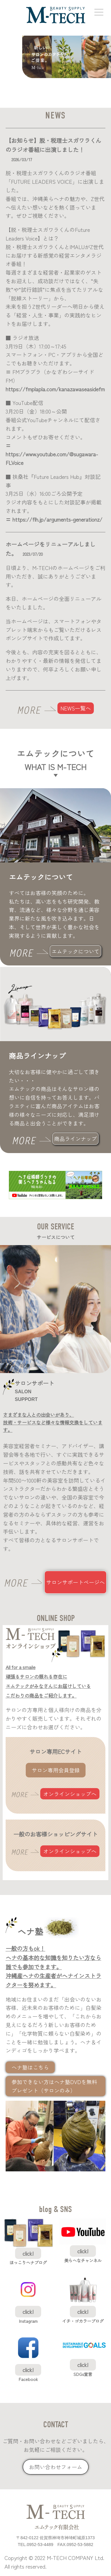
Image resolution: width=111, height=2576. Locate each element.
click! (28, 2253)
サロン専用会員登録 (56, 1770)
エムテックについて (75, 951)
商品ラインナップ (75, 1138)
